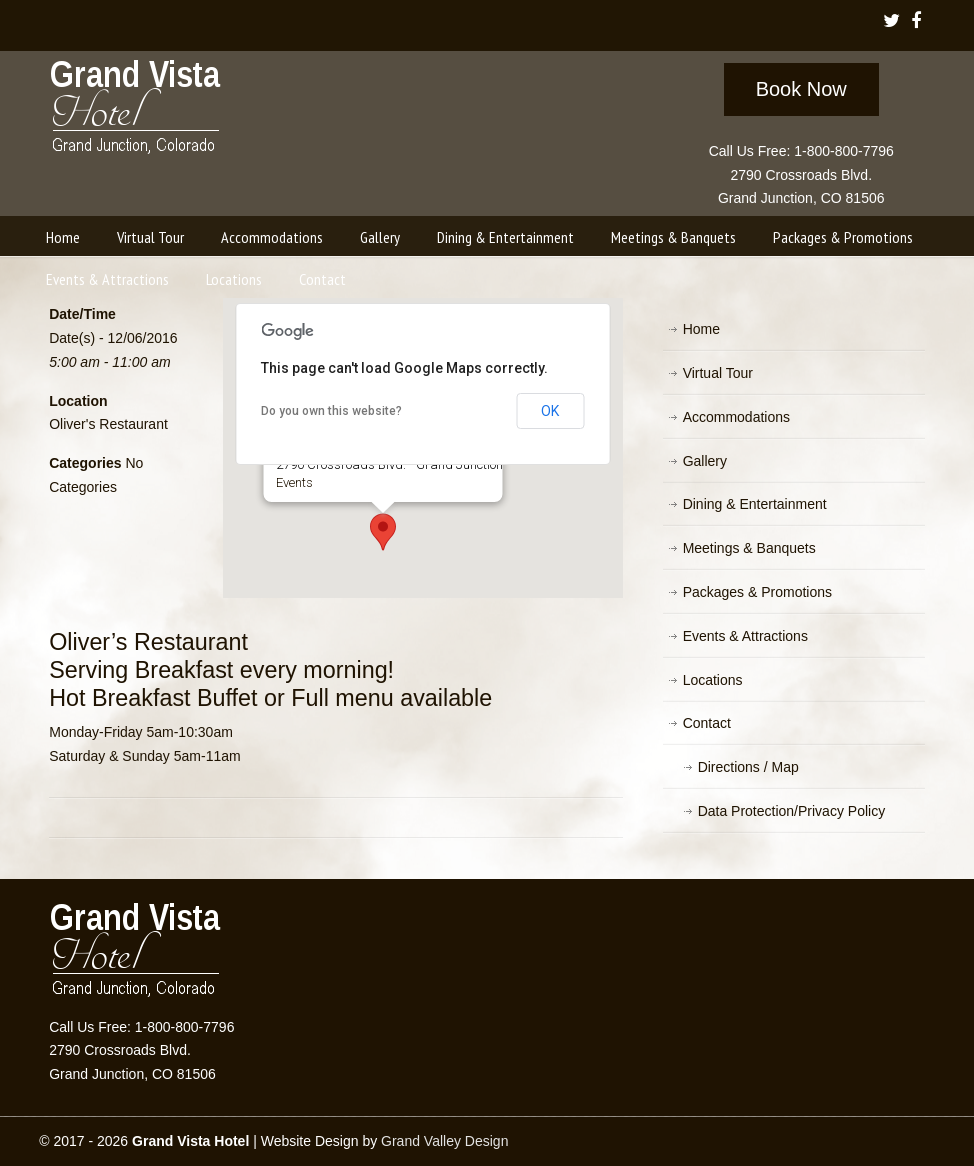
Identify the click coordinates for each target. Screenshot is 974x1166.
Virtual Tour (718, 373)
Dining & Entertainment (755, 504)
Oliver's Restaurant (108, 424)
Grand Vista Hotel (136, 111)
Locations (713, 680)
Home (701, 329)
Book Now (801, 89)
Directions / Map (748, 767)
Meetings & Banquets (749, 548)
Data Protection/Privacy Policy (792, 811)
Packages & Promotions (757, 592)
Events (293, 482)
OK (550, 411)
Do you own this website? (331, 411)
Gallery (705, 461)
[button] (383, 532)
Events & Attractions (745, 636)
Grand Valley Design (444, 1141)
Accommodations (736, 417)
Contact (707, 723)
